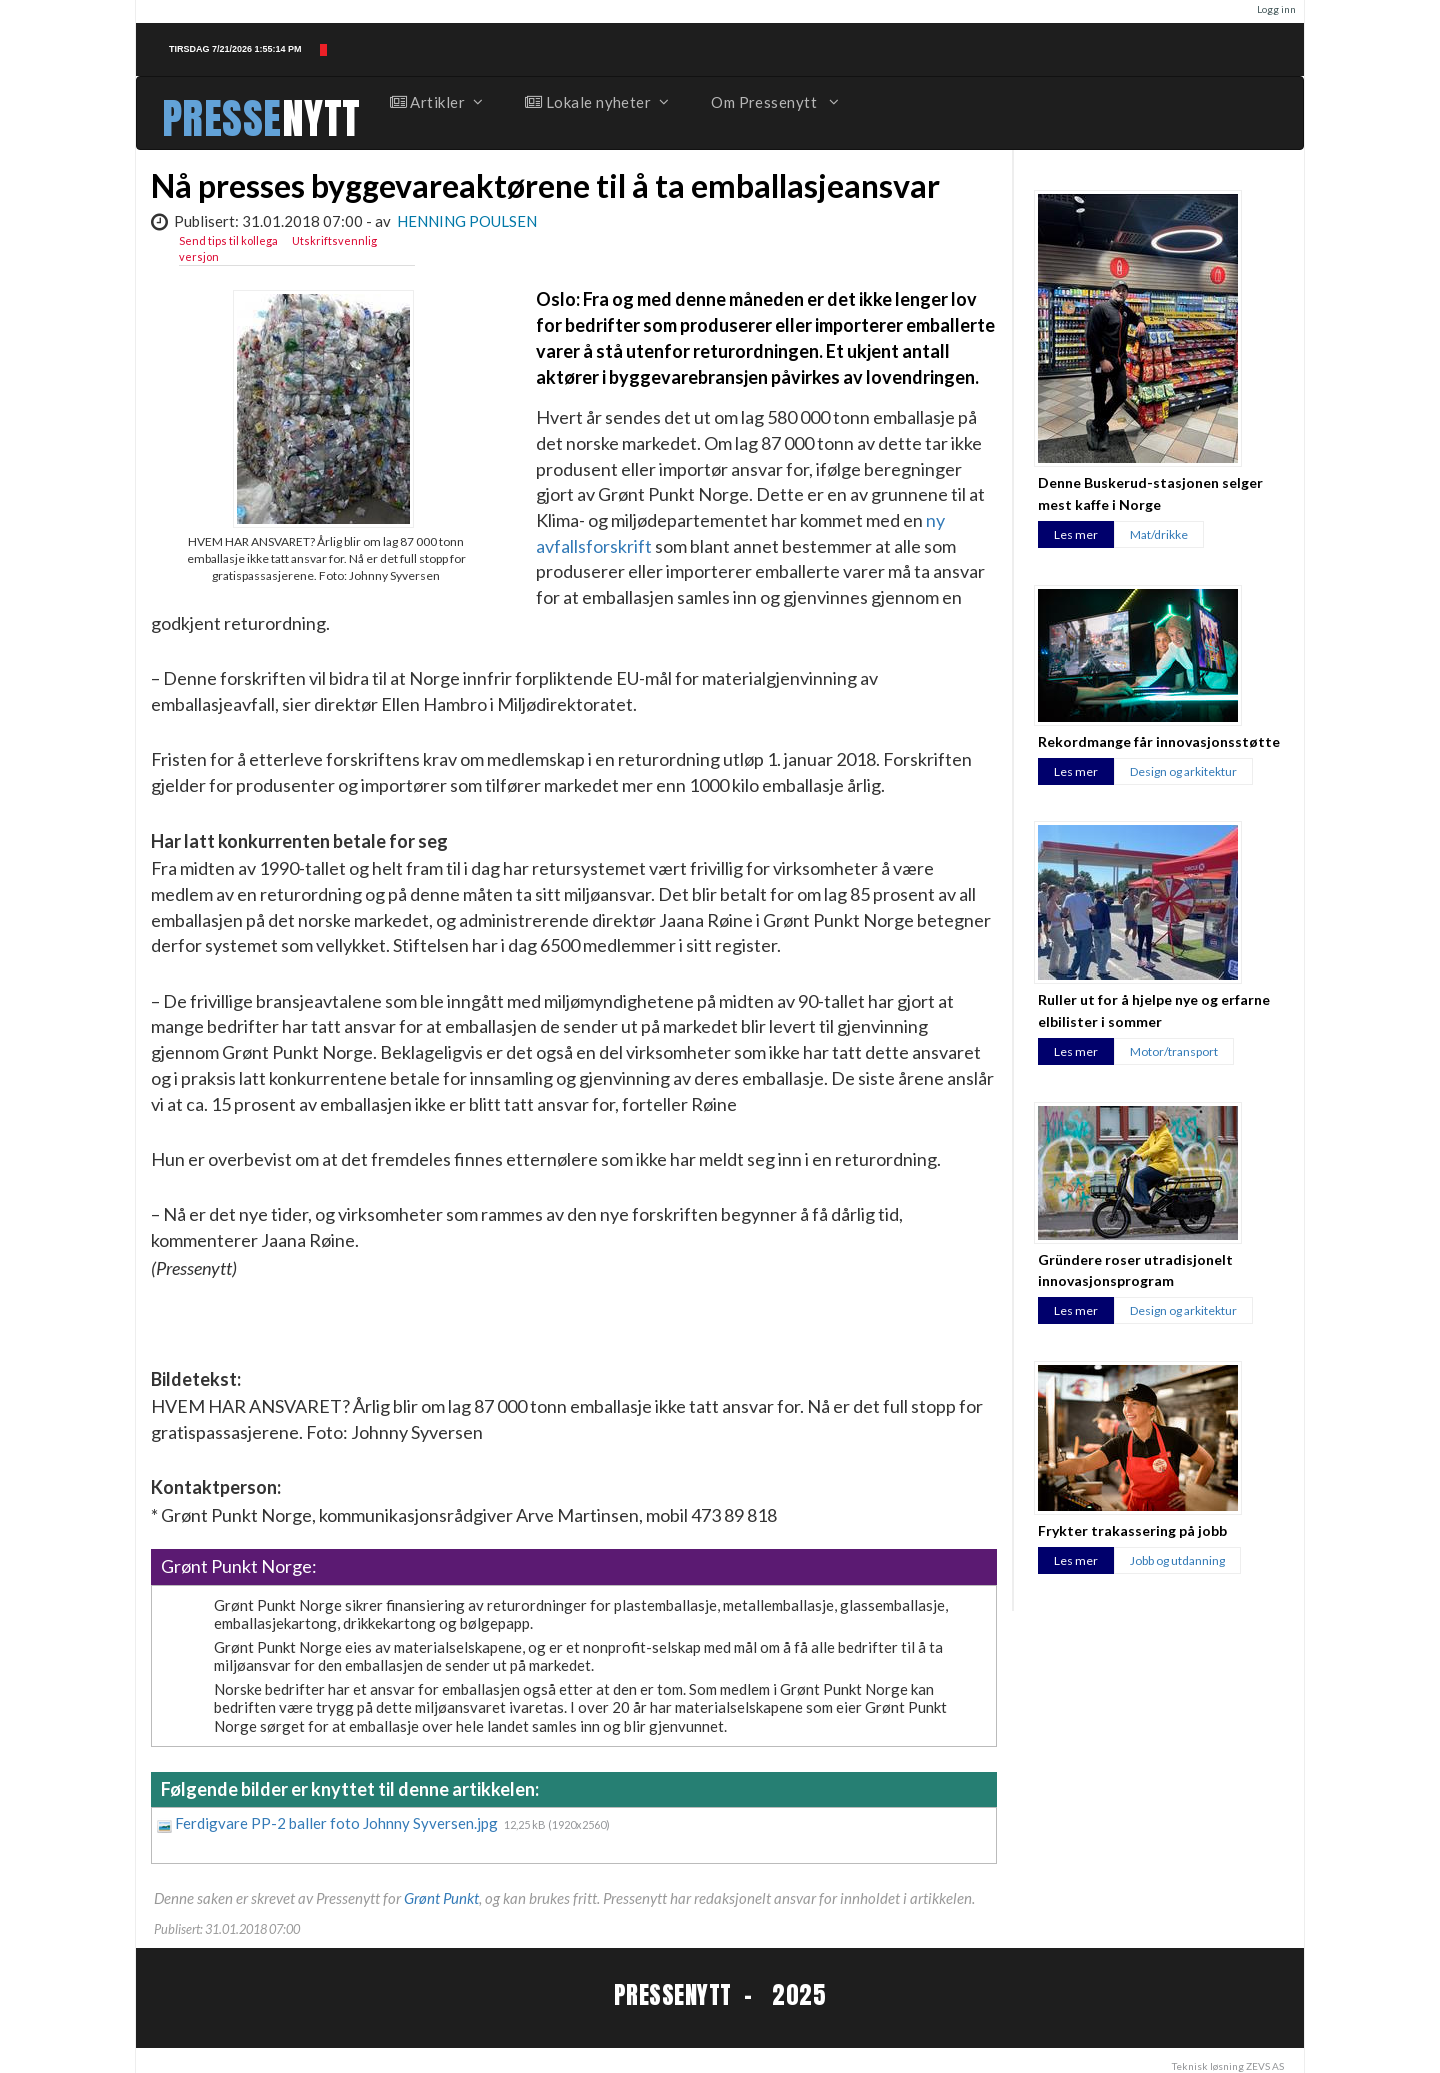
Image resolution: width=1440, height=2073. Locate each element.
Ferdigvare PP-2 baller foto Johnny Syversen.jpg (338, 1823)
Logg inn (1276, 9)
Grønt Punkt (441, 1898)
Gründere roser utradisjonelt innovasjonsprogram (1135, 1270)
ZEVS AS (1265, 2066)
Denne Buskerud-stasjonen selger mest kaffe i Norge (1150, 493)
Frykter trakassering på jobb (1132, 1530)
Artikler (436, 102)
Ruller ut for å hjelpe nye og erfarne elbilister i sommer (1154, 1010)
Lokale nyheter (596, 102)
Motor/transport (1174, 1051)
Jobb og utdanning (1177, 1560)
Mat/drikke (1159, 534)
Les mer (1076, 534)
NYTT (321, 118)
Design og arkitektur (1183, 771)
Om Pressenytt (773, 102)
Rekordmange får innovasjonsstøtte (1159, 741)
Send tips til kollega (228, 240)
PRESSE (222, 118)
